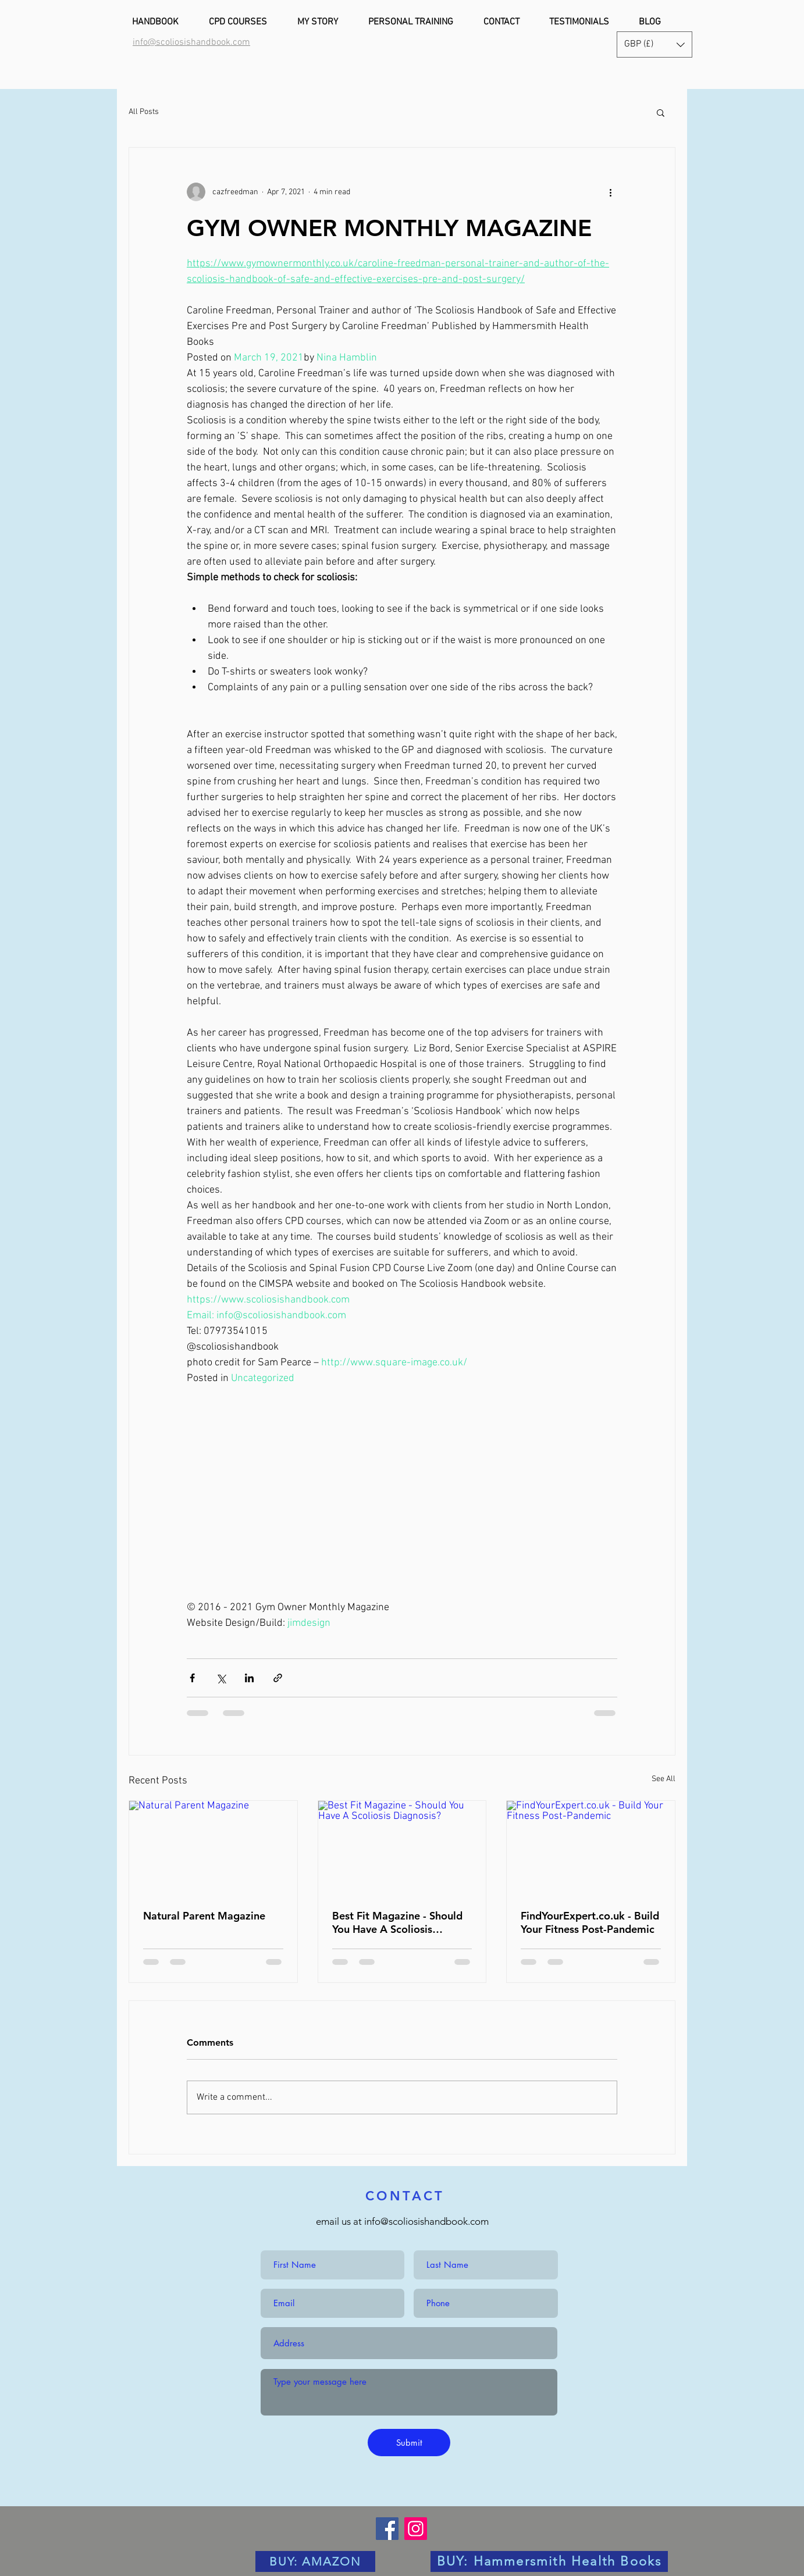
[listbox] (654, 44)
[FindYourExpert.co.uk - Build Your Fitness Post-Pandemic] (591, 1848)
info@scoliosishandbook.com (426, 2221)
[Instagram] (415, 2528)
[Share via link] (277, 1677)
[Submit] (409, 2442)
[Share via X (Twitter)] (220, 1677)
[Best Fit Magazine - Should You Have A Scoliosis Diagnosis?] (402, 1848)
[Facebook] (387, 2528)
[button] (654, 44)
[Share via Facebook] (192, 1677)
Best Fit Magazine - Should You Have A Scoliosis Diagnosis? (397, 1922)
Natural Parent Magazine (204, 1915)
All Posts (144, 112)
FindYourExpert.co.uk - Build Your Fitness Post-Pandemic (590, 1922)
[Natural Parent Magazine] (213, 1848)
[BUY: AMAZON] (315, 2561)
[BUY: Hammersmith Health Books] (549, 2561)
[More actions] (610, 192)
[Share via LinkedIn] (249, 1677)
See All (663, 1779)
